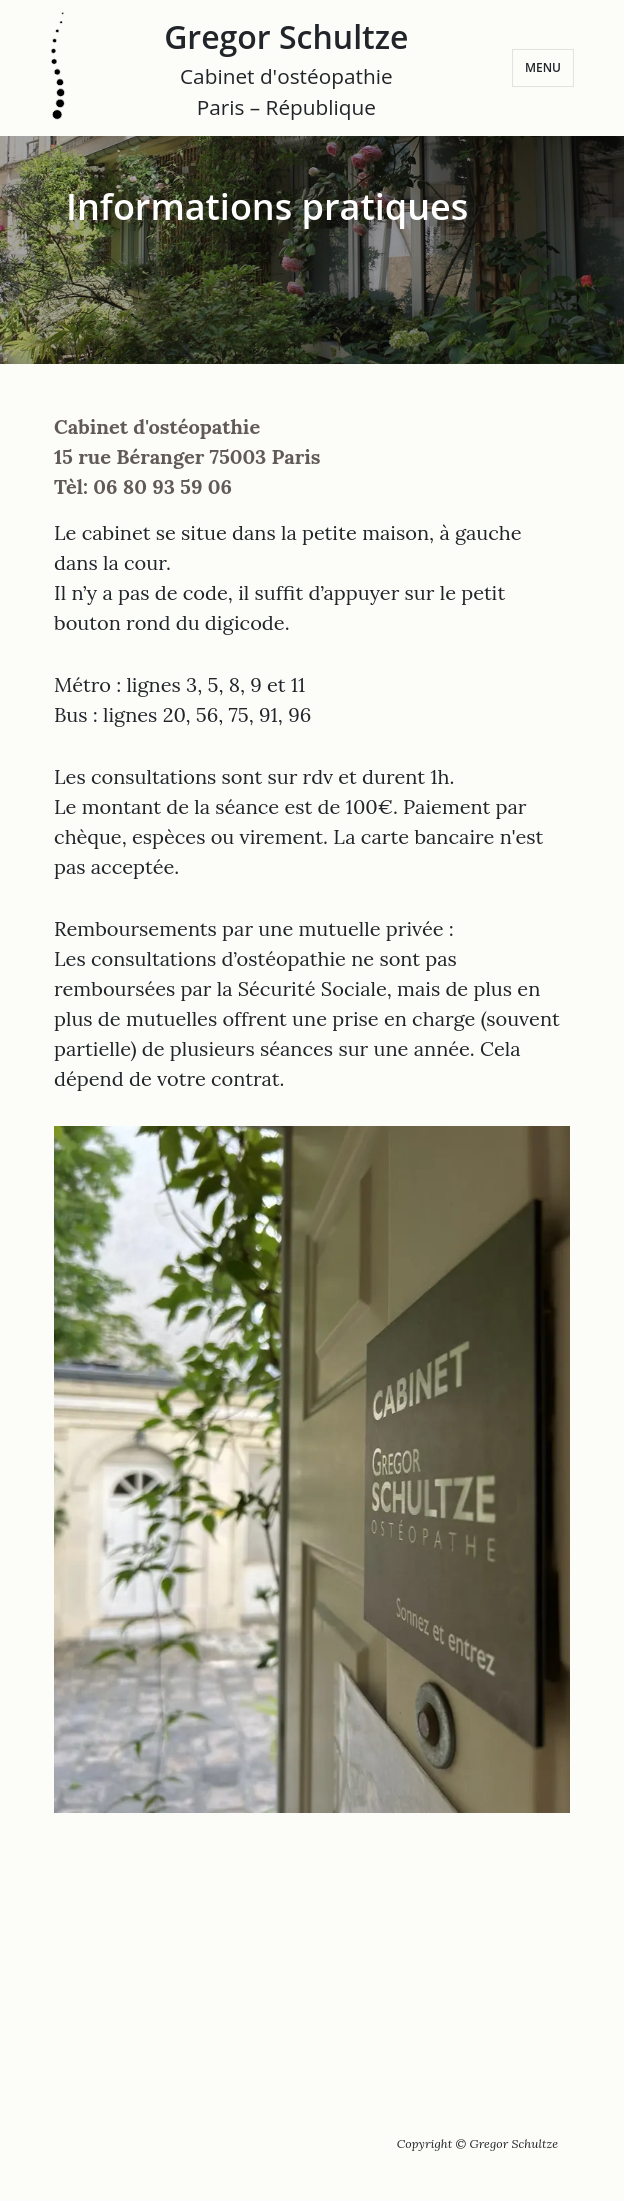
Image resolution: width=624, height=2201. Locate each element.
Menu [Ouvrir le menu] (543, 67)
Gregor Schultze (286, 69)
